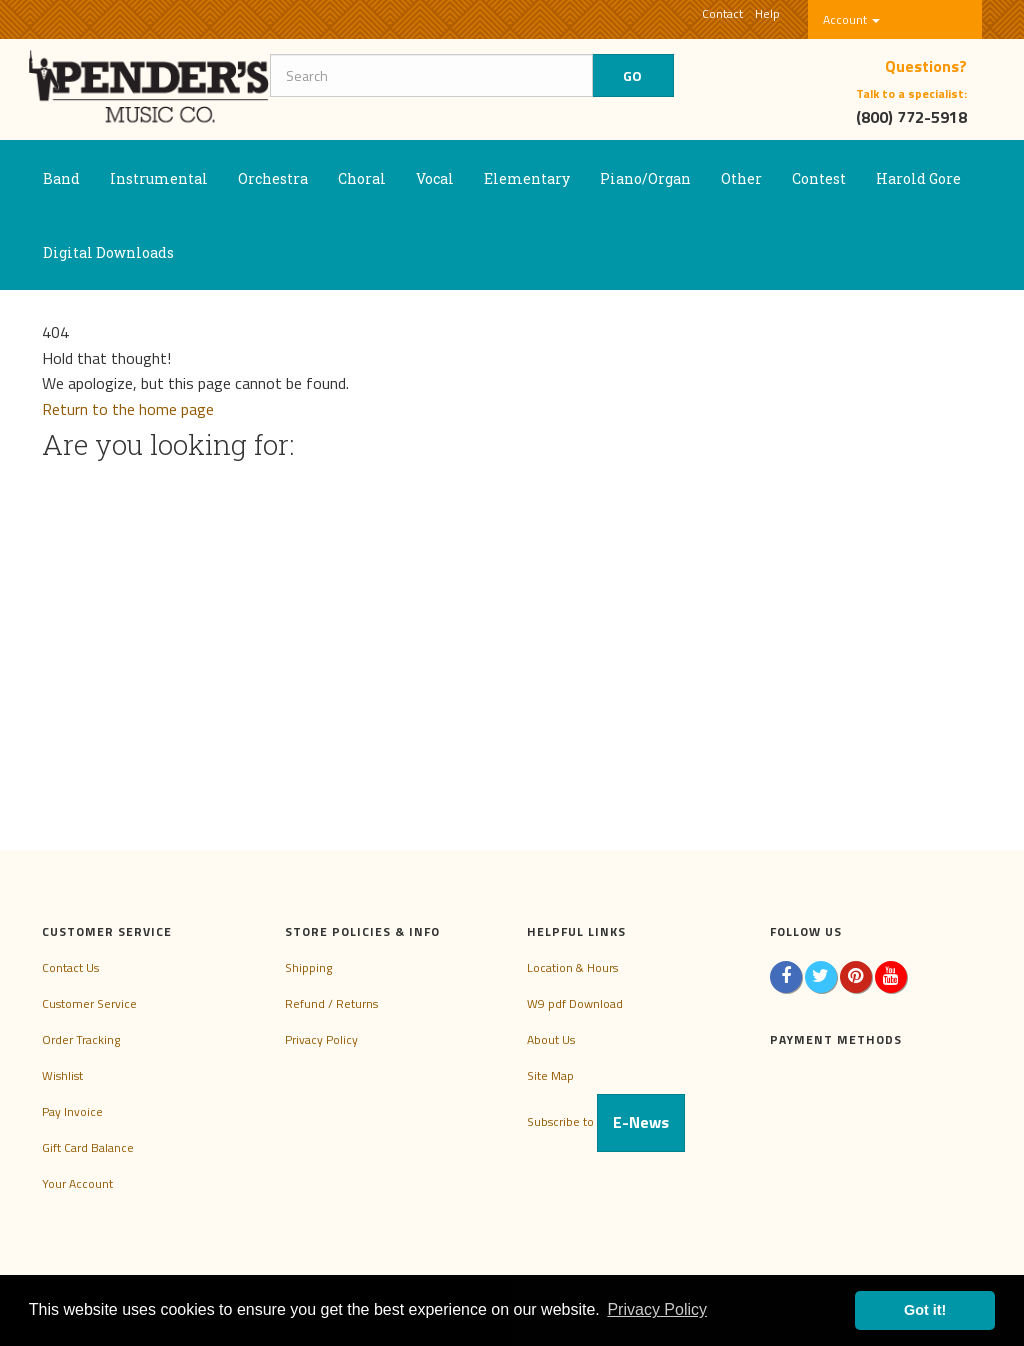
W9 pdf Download (575, 1003)
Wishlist (62, 1075)
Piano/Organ (645, 178)
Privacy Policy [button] (657, 1309)
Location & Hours (572, 967)
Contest (819, 178)
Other (741, 178)
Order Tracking (81, 1039)
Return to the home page (128, 409)
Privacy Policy (321, 1039)
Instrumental (159, 178)
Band (61, 178)
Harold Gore (918, 178)
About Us (551, 1039)
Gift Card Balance (88, 1147)
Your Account (77, 1183)
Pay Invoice (72, 1111)
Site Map (550, 1075)
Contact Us (70, 967)
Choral (362, 178)
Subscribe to (606, 1121)
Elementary (527, 178)
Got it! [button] (925, 1310)
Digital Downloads (108, 252)
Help (767, 13)
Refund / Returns (331, 1003)
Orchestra (273, 178)
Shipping (308, 967)
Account (851, 19)
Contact (722, 13)
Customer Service (89, 1003)
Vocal (435, 178)
